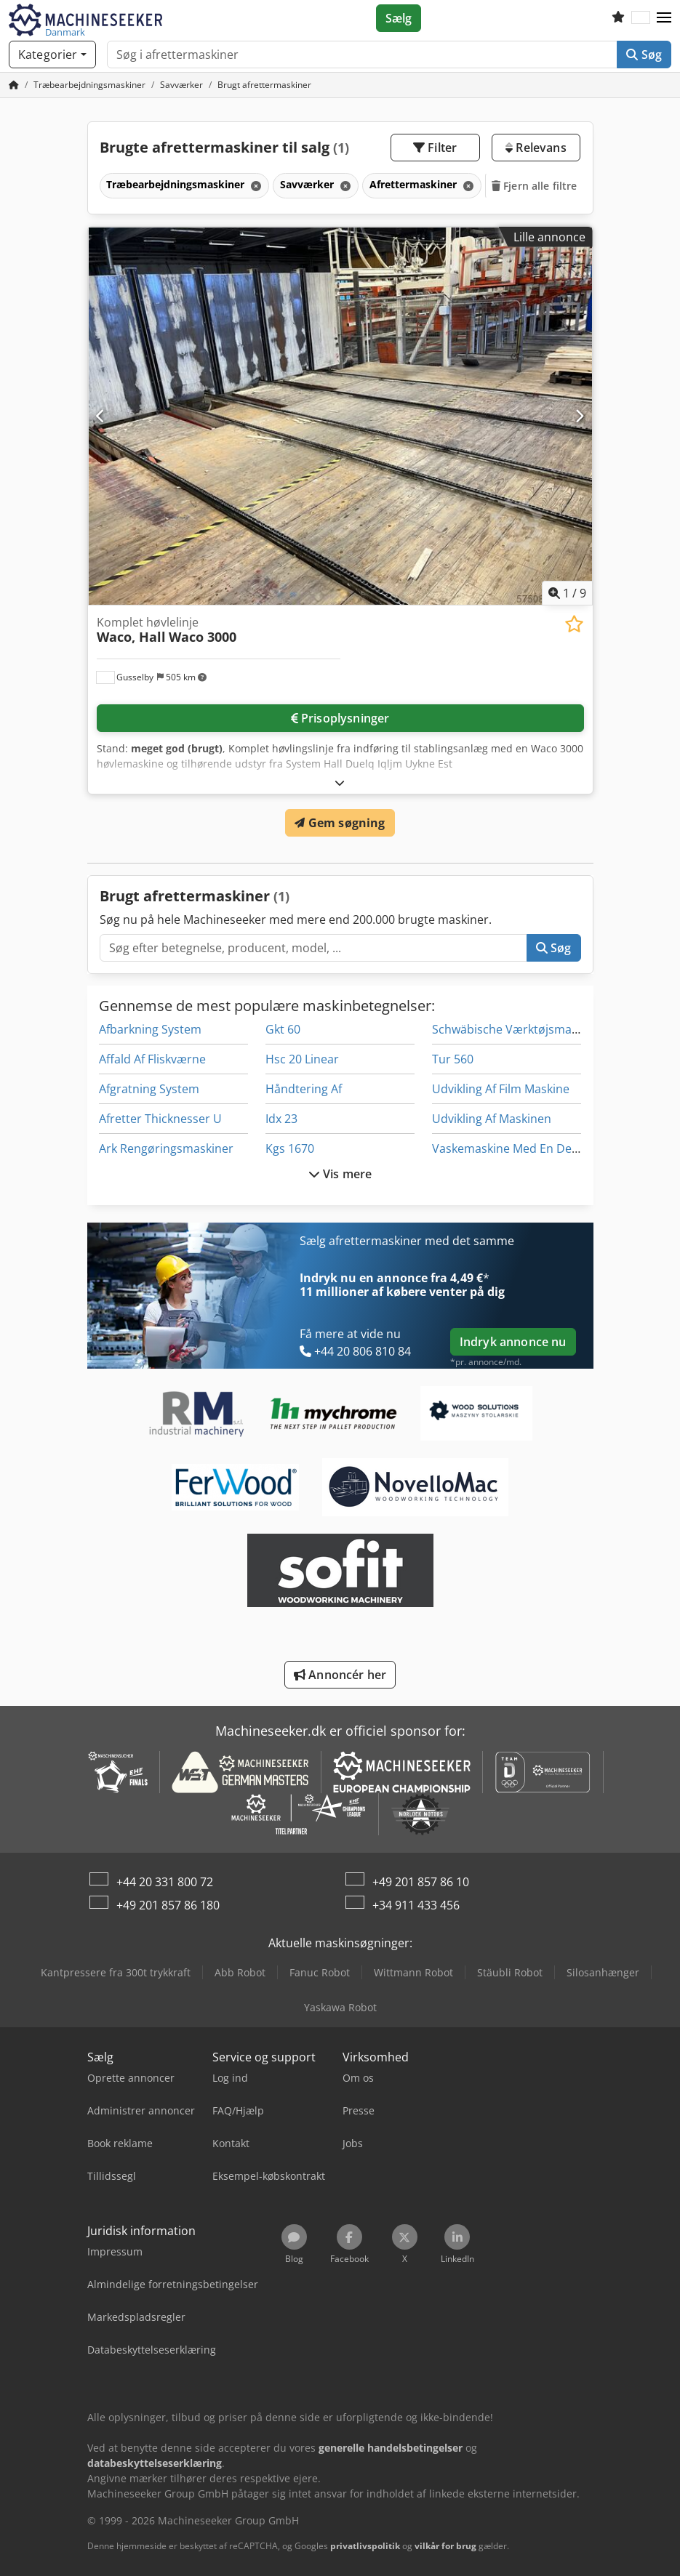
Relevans (535, 148)
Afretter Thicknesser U (160, 1119)
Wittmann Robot (413, 1972)
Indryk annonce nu (513, 1342)
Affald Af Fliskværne (152, 1059)
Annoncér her (340, 1675)
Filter (435, 148)
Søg (644, 55)
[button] (664, 18)
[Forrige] (100, 415)
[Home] (89, 85)
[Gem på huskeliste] (574, 624)
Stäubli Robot (510, 1972)
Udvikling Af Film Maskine (500, 1089)
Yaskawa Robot (340, 2007)
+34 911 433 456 (416, 1905)
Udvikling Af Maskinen (491, 1119)
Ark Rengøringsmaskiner (166, 1148)
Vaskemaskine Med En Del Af (510, 1148)
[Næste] (579, 415)
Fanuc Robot (319, 1972)
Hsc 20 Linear (302, 1059)
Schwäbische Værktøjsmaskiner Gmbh (537, 1029)
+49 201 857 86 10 (420, 1882)
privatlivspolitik (365, 2546)
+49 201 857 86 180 (168, 1905)
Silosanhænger (603, 1972)
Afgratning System (149, 1089)
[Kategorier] (52, 54)
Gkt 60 (282, 1029)
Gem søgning (340, 823)
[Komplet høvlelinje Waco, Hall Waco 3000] (340, 416)
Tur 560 (452, 1059)
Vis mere (340, 1174)
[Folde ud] (339, 782)
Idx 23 (281, 1119)
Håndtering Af (303, 1089)
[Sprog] (640, 18)
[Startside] (14, 85)
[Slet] (254, 185)
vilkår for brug (445, 2546)
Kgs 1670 (289, 1148)
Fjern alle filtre (534, 186)
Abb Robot (240, 1972)
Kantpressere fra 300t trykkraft (116, 1972)
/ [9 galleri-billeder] (567, 593)
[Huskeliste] (618, 18)
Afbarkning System (150, 1029)
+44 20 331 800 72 (164, 1882)
